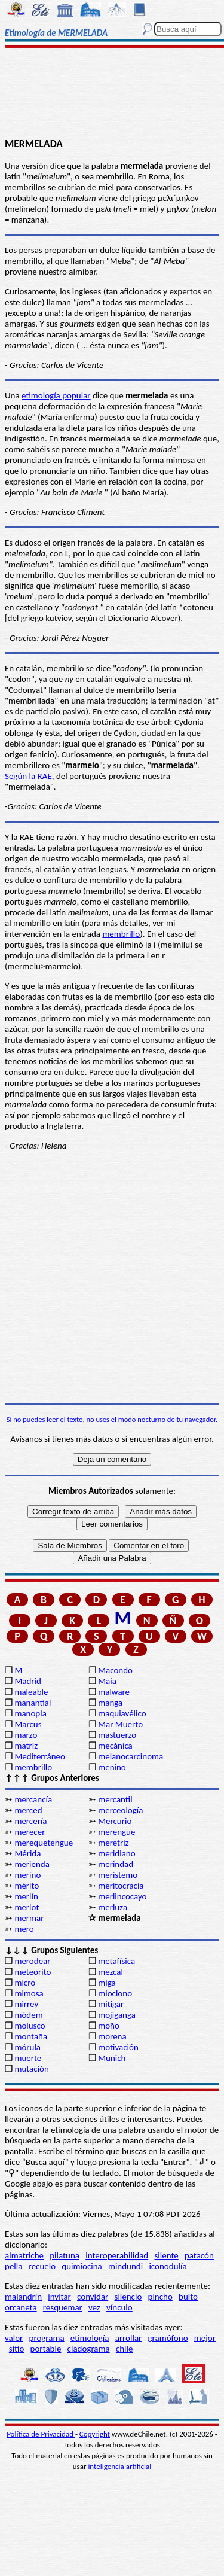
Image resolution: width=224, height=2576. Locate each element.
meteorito (32, 1971)
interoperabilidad (116, 2255)
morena (112, 2036)
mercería (30, 1821)
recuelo (42, 2266)
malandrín (23, 2296)
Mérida (27, 1853)
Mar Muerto (120, 1724)
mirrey (26, 2004)
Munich (111, 2058)
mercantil (115, 1799)
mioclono (115, 1993)
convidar (92, 2296)
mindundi (125, 2266)
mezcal (110, 1971)
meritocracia (120, 1885)
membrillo (121, 933)
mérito (26, 1885)
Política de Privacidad (41, 2433)
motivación (118, 2047)
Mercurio (114, 1821)
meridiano (116, 1853)
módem (28, 2014)
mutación (31, 2068)
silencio (128, 2296)
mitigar (111, 2004)
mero (23, 1928)
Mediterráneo (39, 1756)
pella (13, 2266)
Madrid (27, 1681)
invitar (59, 2296)
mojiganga (117, 2014)
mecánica (115, 1745)
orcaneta (21, 2307)
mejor (205, 2338)
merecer (29, 1831)
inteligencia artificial (119, 2466)
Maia (107, 1681)
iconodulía (167, 2266)
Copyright (94, 2433)
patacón (199, 2255)
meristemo (117, 1874)
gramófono (168, 2338)
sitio (16, 2348)
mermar (29, 1918)
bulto (188, 2296)
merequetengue (43, 1842)
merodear (32, 1961)
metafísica (116, 1961)
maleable (31, 1691)
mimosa (28, 1993)
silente (166, 2255)
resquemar (62, 2307)
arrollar (128, 2338)
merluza (112, 1907)
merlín (26, 1896)
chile (124, 2348)
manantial (32, 1702)
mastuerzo (117, 1734)
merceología (120, 1810)
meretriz (113, 1842)
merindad (115, 1864)
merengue (116, 1831)
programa (47, 2338)
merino (27, 1874)
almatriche (24, 2255)
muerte (27, 2058)
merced (28, 1810)
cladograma (88, 2348)
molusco (29, 2025)
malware (114, 1691)
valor (14, 2338)
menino (112, 1767)
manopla (30, 1713)
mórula (27, 2047)
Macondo (115, 1670)
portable (46, 2348)
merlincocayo (122, 1896)
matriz (26, 1745)
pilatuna (64, 2255)
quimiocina (82, 2266)
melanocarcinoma (130, 1756)
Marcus (27, 1724)
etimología (89, 2338)
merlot (26, 1907)
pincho (160, 2296)
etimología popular (56, 395)
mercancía (33, 1799)
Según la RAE (28, 776)
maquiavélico (122, 1713)
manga (110, 1702)
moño (108, 2025)
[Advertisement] (112, 94)
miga (106, 1982)
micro (24, 1982)
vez (94, 2307)
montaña (30, 2036)
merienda (32, 1864)
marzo (25, 1734)
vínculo (119, 2307)
